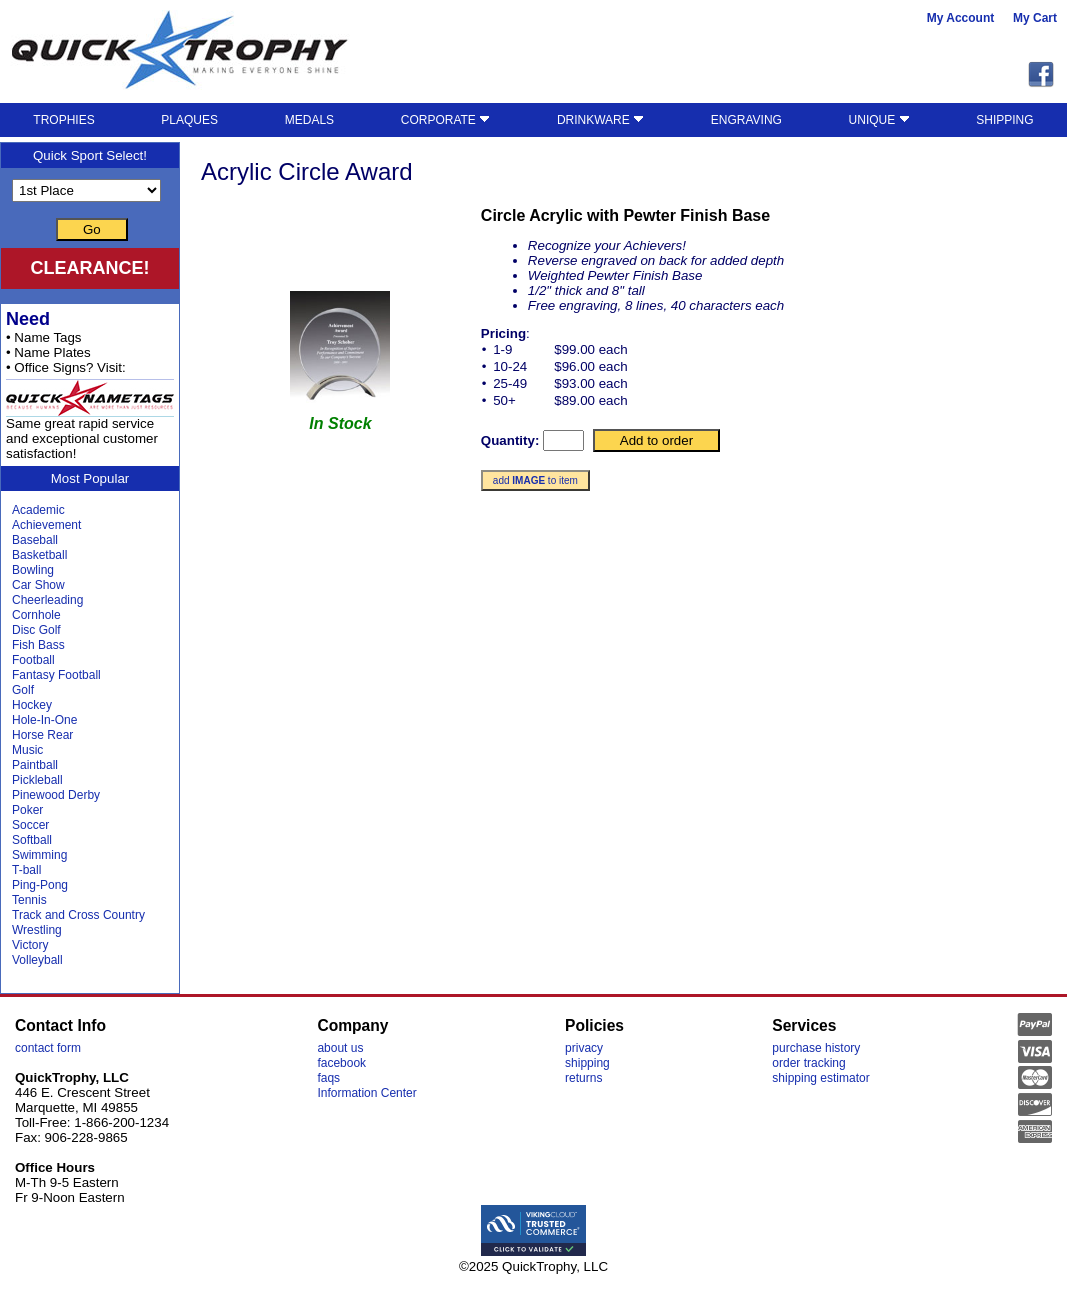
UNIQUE (879, 120)
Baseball (35, 540)
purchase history (816, 1048)
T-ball (26, 870)
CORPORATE (445, 120)
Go (92, 229)
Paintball (35, 765)
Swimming (39, 855)
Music (27, 750)
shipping (587, 1063)
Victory (30, 945)
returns (583, 1078)
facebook (341, 1063)
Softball (32, 840)
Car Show (38, 585)
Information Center (366, 1093)
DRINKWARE (600, 120)
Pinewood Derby (56, 795)
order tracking (808, 1063)
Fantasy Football (56, 675)
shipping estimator (820, 1078)
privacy (584, 1048)
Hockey (32, 705)
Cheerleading (47, 600)
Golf (23, 690)
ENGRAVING (746, 120)
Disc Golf (36, 630)
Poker (27, 810)
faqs (328, 1078)
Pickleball (37, 780)
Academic (38, 510)
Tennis (29, 900)
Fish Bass (38, 645)
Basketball (39, 555)
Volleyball (37, 960)
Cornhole (36, 615)
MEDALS (309, 120)
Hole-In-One (44, 720)
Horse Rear (42, 735)
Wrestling (37, 930)
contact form (48, 1048)
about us (340, 1048)
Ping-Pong (40, 885)
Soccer (30, 825)
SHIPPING (1004, 120)
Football (33, 660)
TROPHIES (63, 120)
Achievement (46, 525)
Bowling (33, 570)
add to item (535, 480)
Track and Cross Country (78, 915)
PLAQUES (189, 120)
